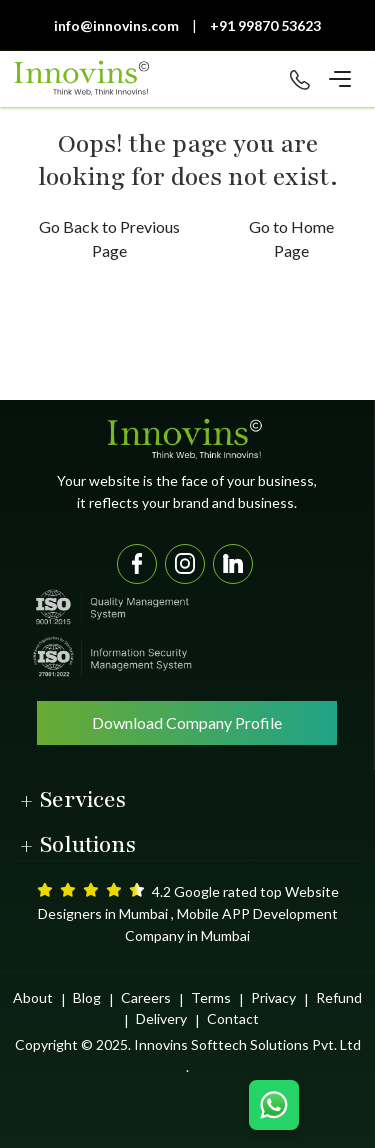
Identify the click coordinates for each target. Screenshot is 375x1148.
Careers (146, 997)
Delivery (161, 1018)
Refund (339, 997)
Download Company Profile (187, 722)
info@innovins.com (116, 25)
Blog (87, 997)
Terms (211, 997)
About (33, 997)
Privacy (273, 997)
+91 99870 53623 (265, 25)
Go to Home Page (291, 238)
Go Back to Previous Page (109, 238)
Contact (233, 1018)
